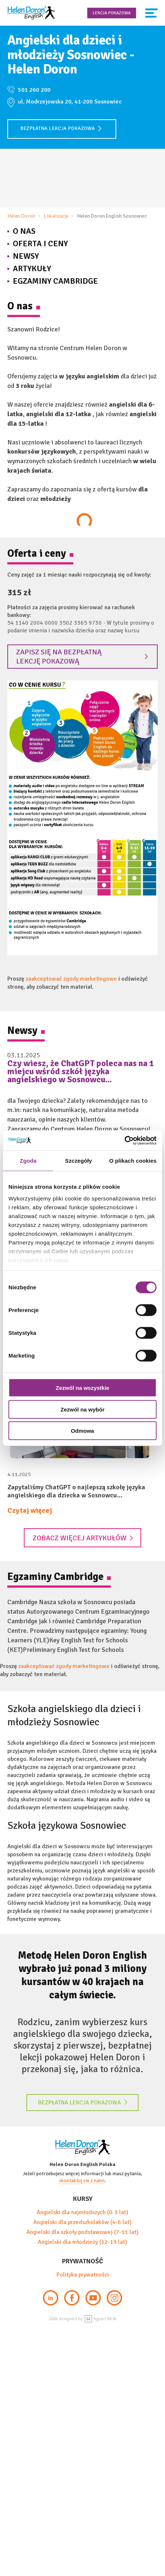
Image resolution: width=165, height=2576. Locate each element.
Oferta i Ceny (40, 243)
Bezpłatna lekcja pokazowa (61, 128)
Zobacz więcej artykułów (83, 1538)
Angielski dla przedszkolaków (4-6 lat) (82, 2222)
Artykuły (32, 268)
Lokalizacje (56, 216)
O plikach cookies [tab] (133, 1161)
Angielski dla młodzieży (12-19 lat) (82, 2242)
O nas (24, 231)
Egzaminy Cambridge (55, 281)
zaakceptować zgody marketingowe (71, 978)
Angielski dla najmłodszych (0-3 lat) (82, 2212)
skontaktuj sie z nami (81, 2180)
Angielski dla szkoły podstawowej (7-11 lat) (82, 2232)
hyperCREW (100, 2319)
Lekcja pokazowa (112, 13)
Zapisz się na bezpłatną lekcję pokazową (82, 656)
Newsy (26, 256)
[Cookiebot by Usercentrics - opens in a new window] (124, 1140)
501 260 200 (34, 90)
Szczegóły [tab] (78, 1161)
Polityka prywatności (82, 2274)
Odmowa (82, 1431)
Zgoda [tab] (28, 1161)
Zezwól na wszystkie (82, 1388)
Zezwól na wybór (82, 1409)
